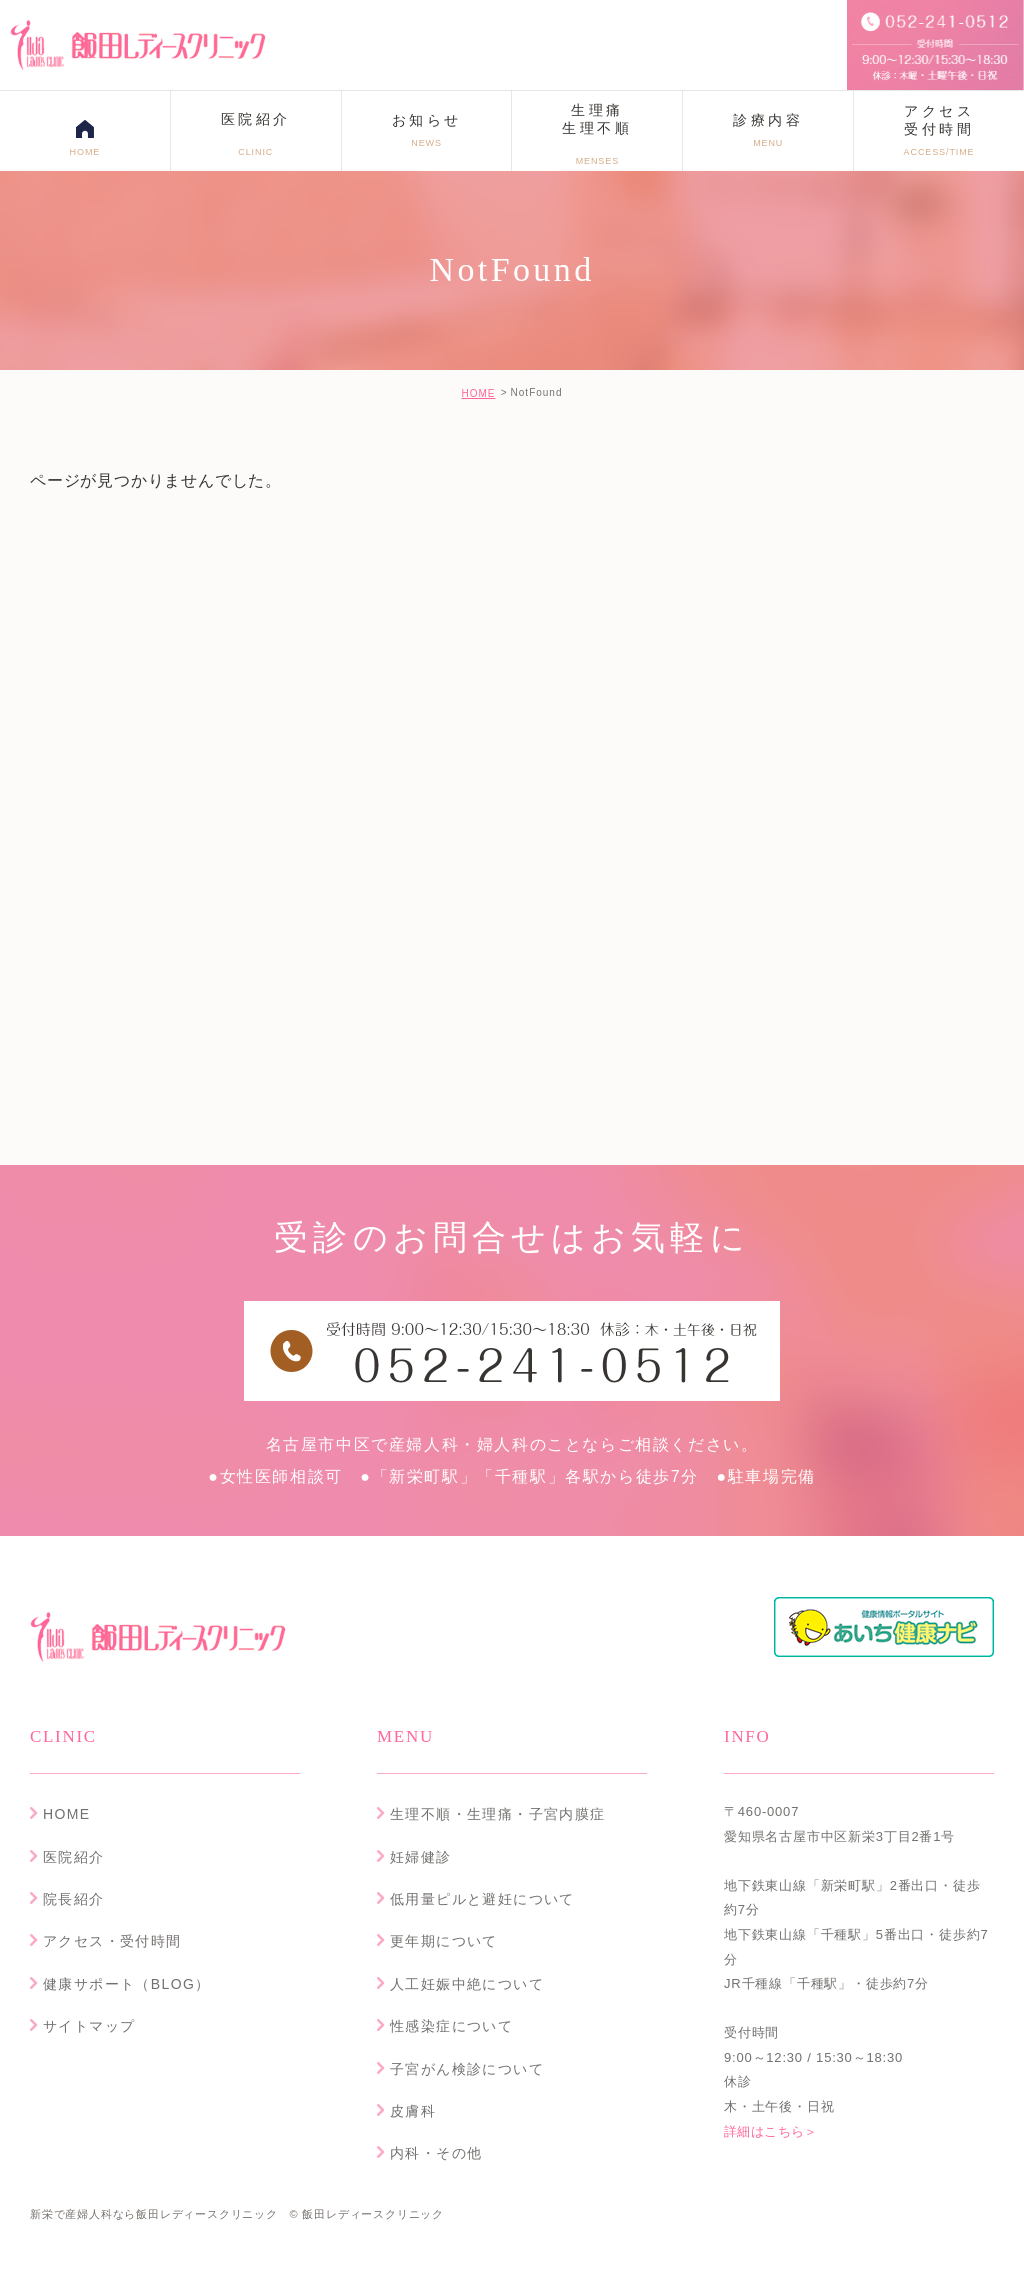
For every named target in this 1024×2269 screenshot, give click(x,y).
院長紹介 (74, 1899)
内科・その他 (436, 2153)
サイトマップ (89, 2026)
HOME (478, 393)
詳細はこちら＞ (772, 2131)
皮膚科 (413, 2111)
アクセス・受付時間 (112, 1941)
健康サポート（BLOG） (127, 1984)
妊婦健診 (421, 1857)
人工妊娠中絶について (467, 1984)
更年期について (444, 1941)
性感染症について (451, 2026)
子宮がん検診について (467, 2069)
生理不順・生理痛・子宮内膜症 (498, 1814)
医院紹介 (74, 1857)
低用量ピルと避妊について (482, 1899)
